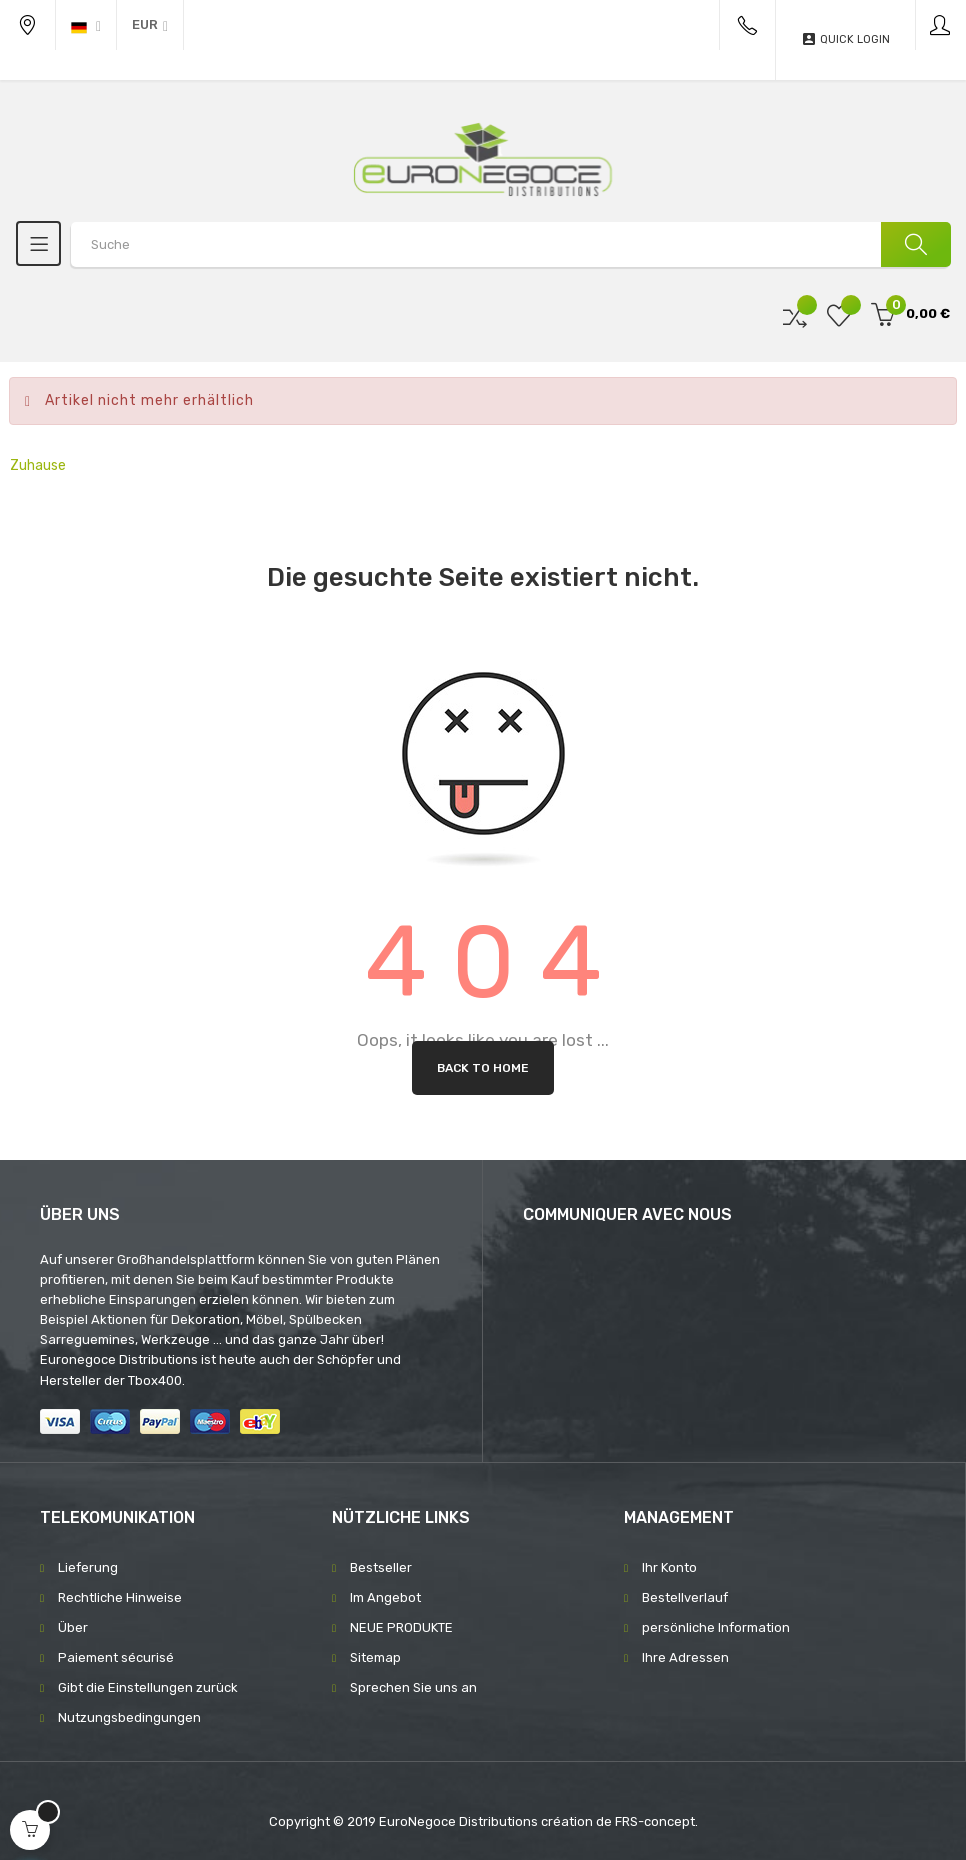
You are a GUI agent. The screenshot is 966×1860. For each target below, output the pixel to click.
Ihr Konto (669, 1567)
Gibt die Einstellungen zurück (148, 1687)
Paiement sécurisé (116, 1657)
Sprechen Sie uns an (413, 1687)
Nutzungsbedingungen (129, 1717)
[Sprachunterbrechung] (86, 25)
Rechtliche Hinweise (120, 1597)
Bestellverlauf (685, 1597)
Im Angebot (385, 1597)
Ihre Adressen (685, 1657)
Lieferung (88, 1567)
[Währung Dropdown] (150, 25)
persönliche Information (716, 1627)
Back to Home (483, 1068)
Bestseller (381, 1567)
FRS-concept (655, 1821)
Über (73, 1627)
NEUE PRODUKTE (401, 1627)
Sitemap (375, 1657)
